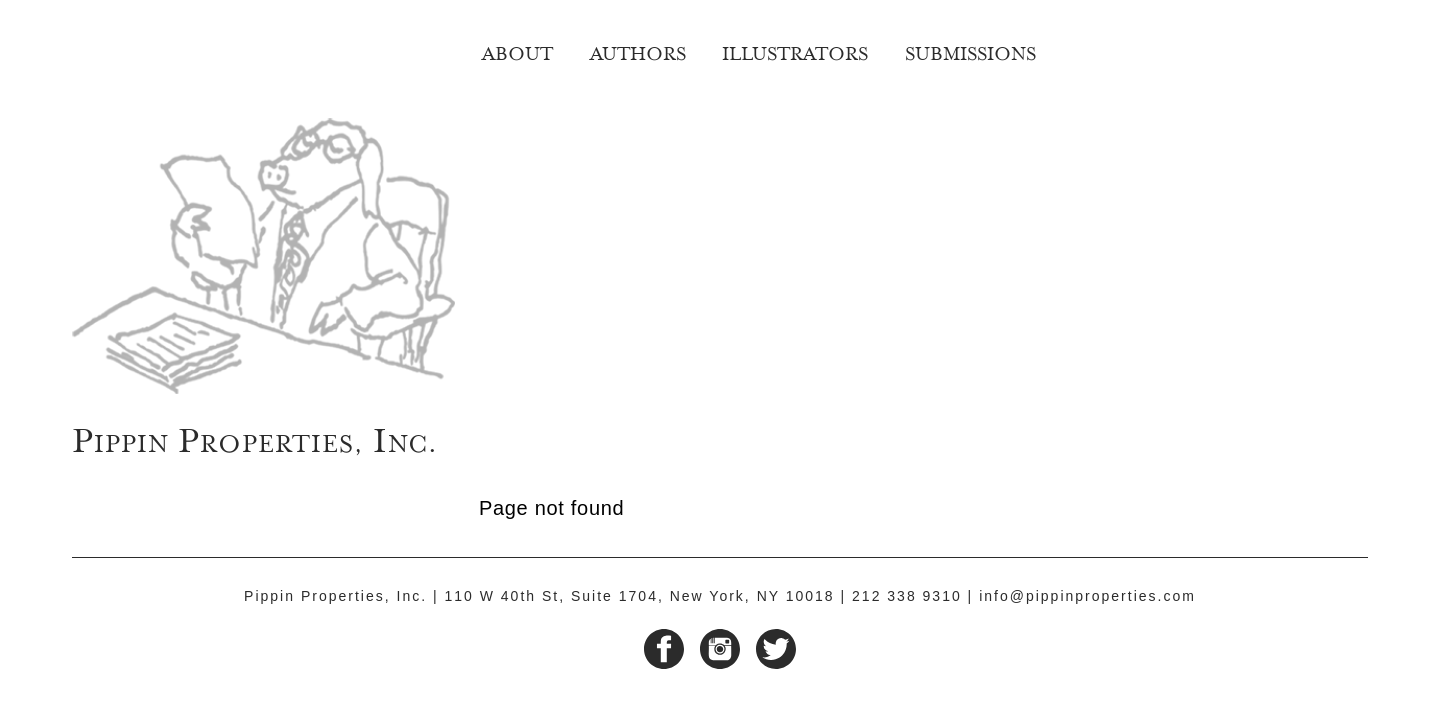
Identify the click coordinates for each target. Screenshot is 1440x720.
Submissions (970, 51)
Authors (638, 51)
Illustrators (795, 51)
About (517, 51)
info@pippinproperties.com (1087, 596)
